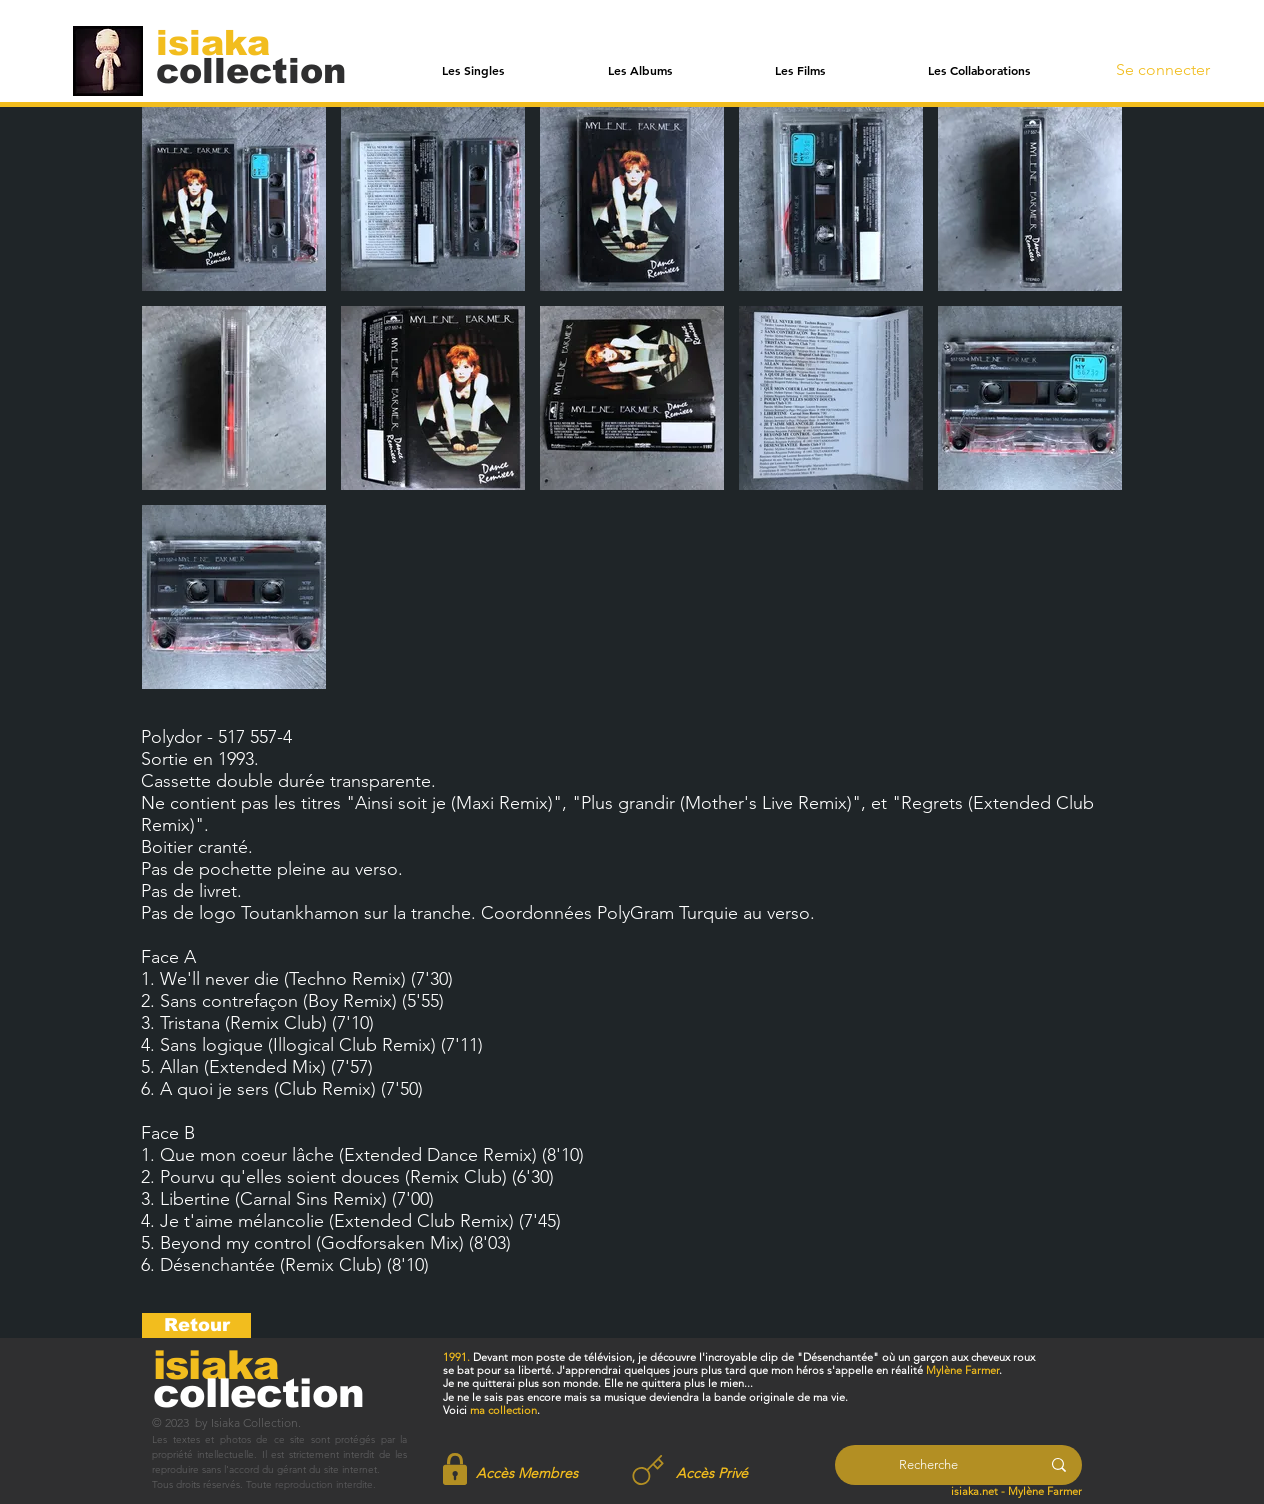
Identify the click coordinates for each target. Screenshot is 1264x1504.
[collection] (251, 70)
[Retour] (196, 1325)
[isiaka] (224, 42)
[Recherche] (928, 1465)
